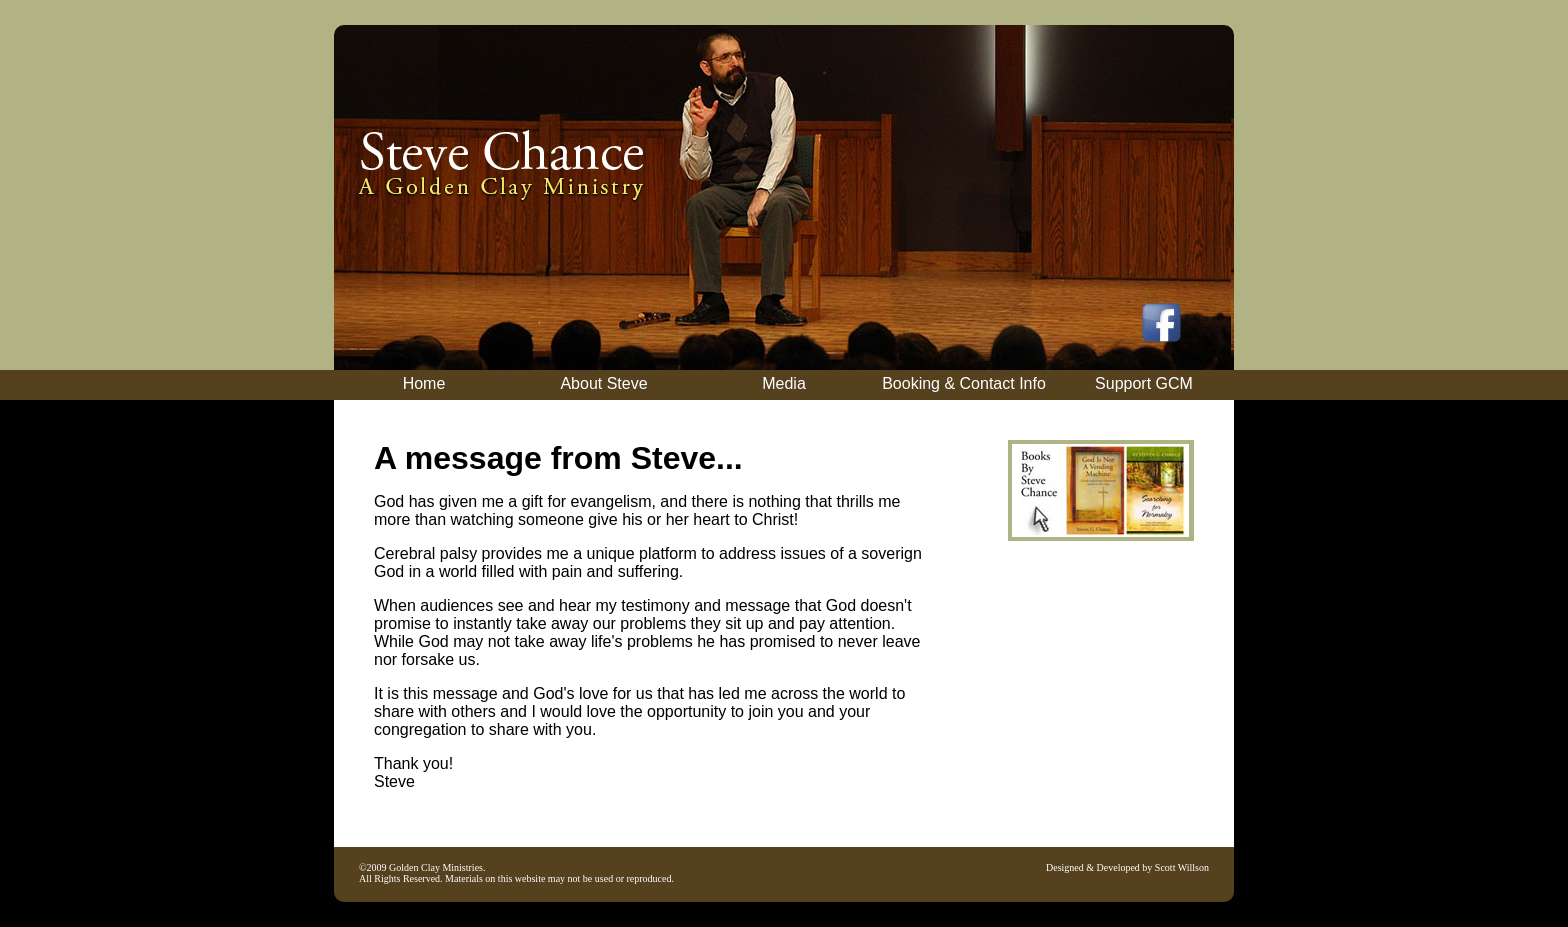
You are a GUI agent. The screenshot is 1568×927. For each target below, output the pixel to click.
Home (424, 383)
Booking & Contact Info (964, 383)
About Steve (603, 383)
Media (784, 383)
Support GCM (1144, 383)
